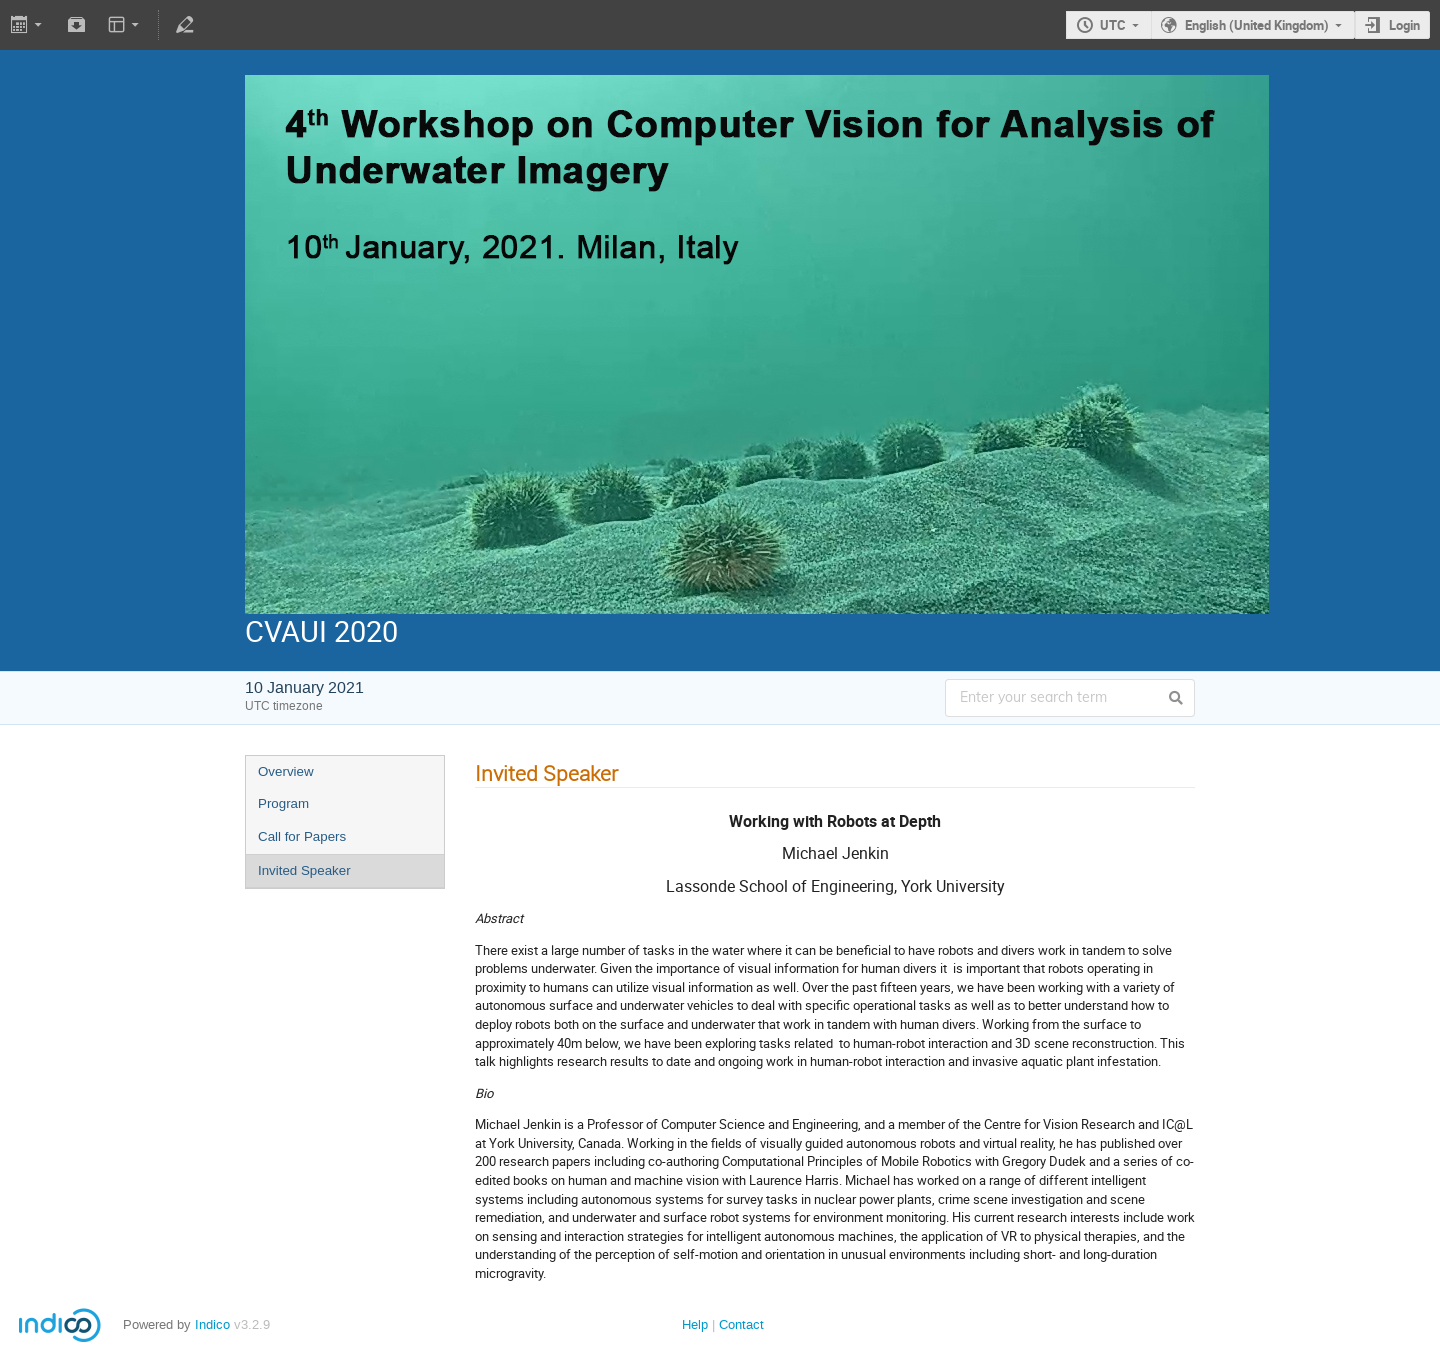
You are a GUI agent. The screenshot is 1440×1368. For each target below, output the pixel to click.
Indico (212, 1324)
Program (283, 803)
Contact (741, 1324)
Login (1404, 25)
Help (695, 1324)
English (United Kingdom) (1257, 25)
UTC (1113, 25)
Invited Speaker (304, 870)
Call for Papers (302, 836)
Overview (286, 771)
